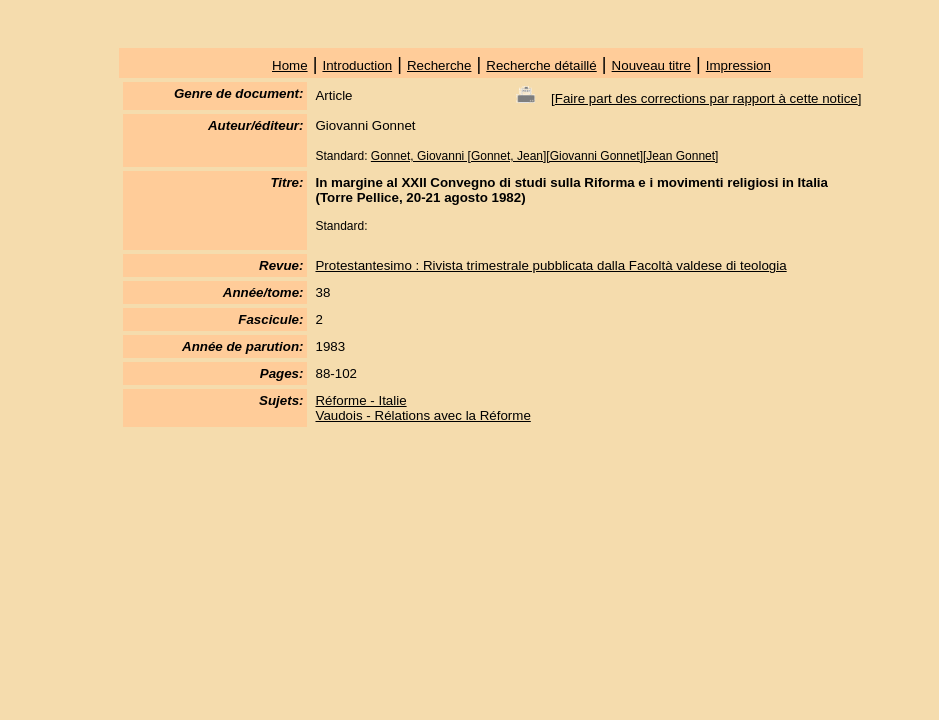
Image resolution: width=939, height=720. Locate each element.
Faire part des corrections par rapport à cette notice (706, 98)
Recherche (439, 65)
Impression (738, 65)
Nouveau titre (651, 65)
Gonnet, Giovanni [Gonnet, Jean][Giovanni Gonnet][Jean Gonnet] (545, 156)
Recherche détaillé (541, 65)
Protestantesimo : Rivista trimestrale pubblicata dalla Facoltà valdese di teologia (550, 265)
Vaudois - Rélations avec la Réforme (422, 415)
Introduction (357, 65)
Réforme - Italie (360, 400)
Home (290, 65)
